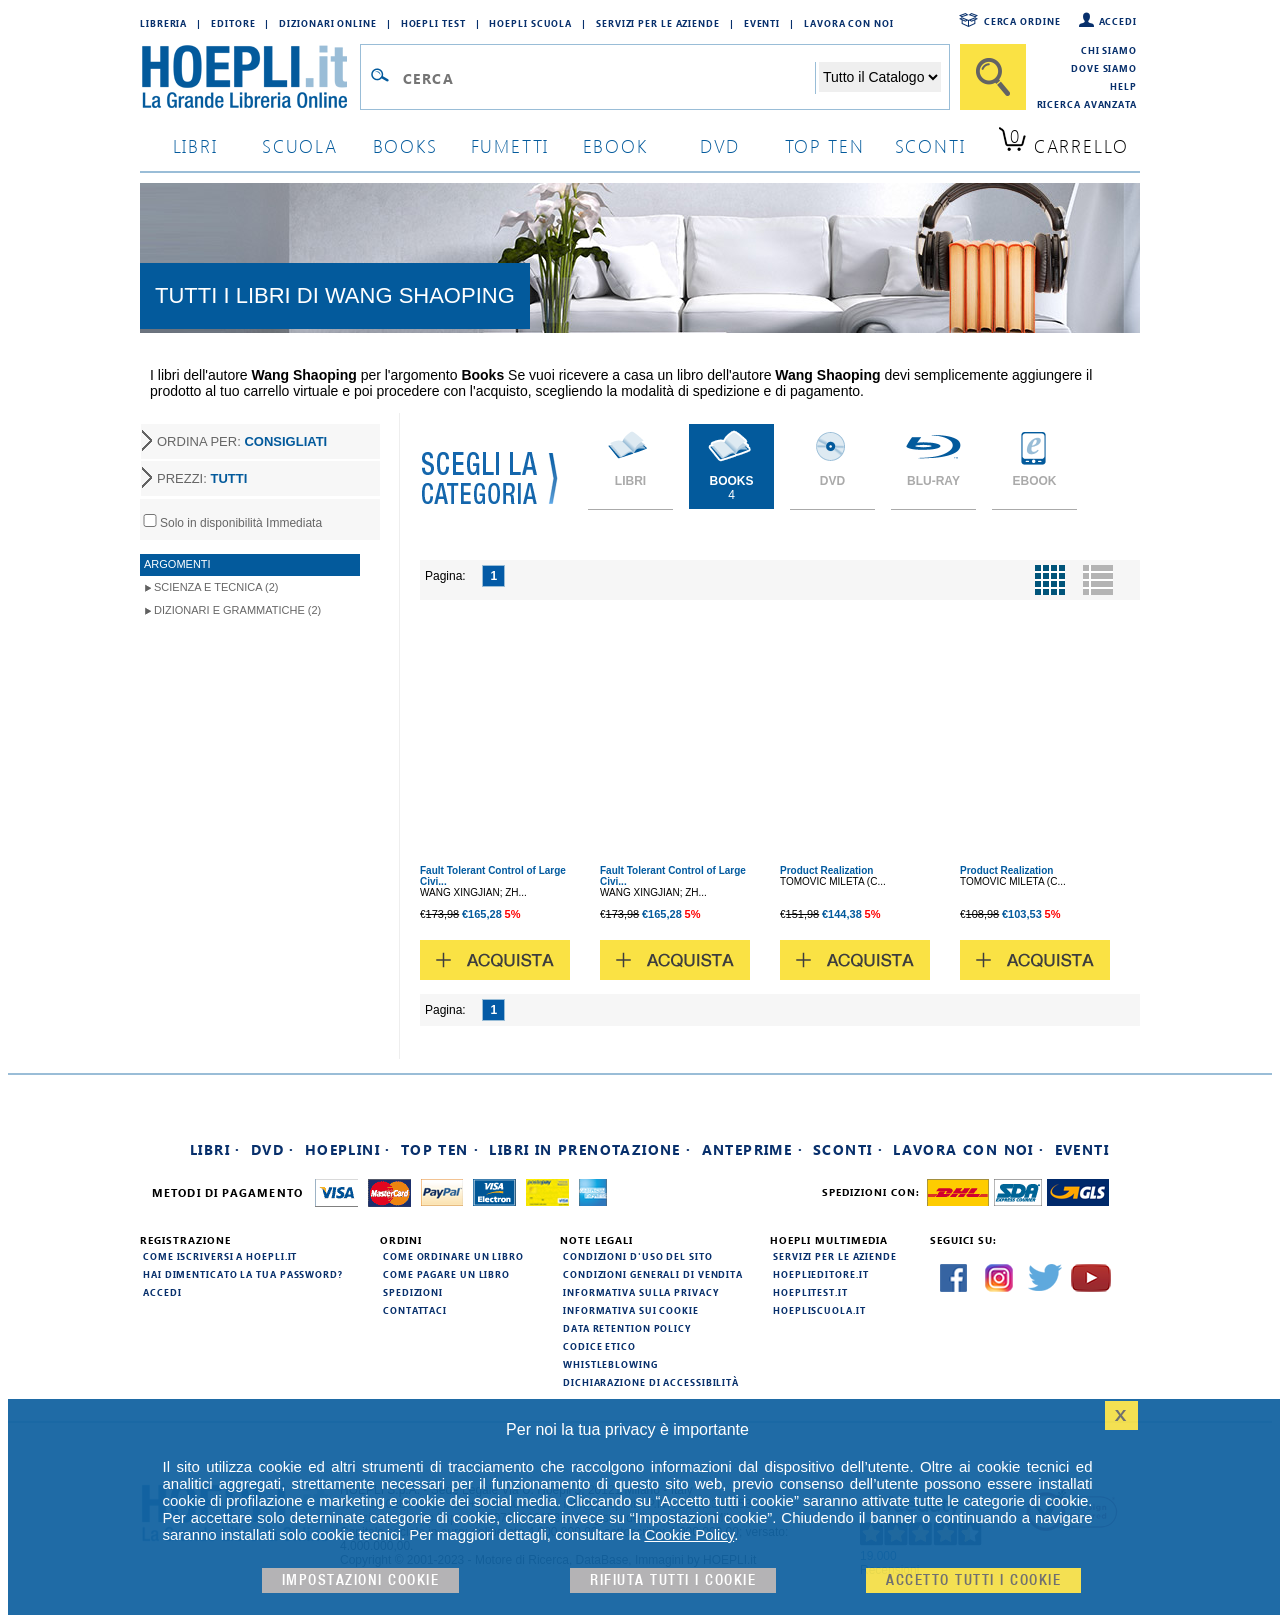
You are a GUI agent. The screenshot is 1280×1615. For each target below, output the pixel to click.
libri (195, 145)
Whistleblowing (610, 1364)
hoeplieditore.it (820, 1274)
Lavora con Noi (849, 23)
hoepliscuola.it (819, 1310)
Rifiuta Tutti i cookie (673, 1580)
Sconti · (848, 1149)
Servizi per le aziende (658, 23)
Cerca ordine (1022, 21)
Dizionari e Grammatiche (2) (237, 610)
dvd (720, 145)
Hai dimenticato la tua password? (243, 1274)
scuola (300, 145)
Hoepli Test (433, 23)
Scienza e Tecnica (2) (216, 587)
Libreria (163, 23)
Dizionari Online (327, 23)
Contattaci (415, 1310)
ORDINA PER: (242, 441)
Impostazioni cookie (361, 1580)
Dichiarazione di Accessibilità (651, 1382)
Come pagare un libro (446, 1274)
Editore (233, 23)
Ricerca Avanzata (1087, 104)
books (405, 145)
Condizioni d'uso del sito (638, 1256)
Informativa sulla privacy (641, 1292)
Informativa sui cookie (631, 1310)
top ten (825, 145)
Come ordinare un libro (453, 1256)
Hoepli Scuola (530, 23)
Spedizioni (413, 1292)
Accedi (1118, 21)
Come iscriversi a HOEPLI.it (220, 1256)
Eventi (762, 23)
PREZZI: (202, 478)
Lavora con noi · (968, 1149)
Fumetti (510, 145)
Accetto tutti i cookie (973, 1580)
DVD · (273, 1149)
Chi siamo (1109, 50)
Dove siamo (1104, 68)
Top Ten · (440, 1149)
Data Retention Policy (627, 1328)
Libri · (215, 1149)
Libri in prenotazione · (590, 1149)
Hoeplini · (348, 1149)
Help (1123, 86)
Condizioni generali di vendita (653, 1274)
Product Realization (826, 870)
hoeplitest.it (810, 1292)
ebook (615, 145)
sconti (930, 145)
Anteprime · (752, 1149)
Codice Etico (599, 1346)
